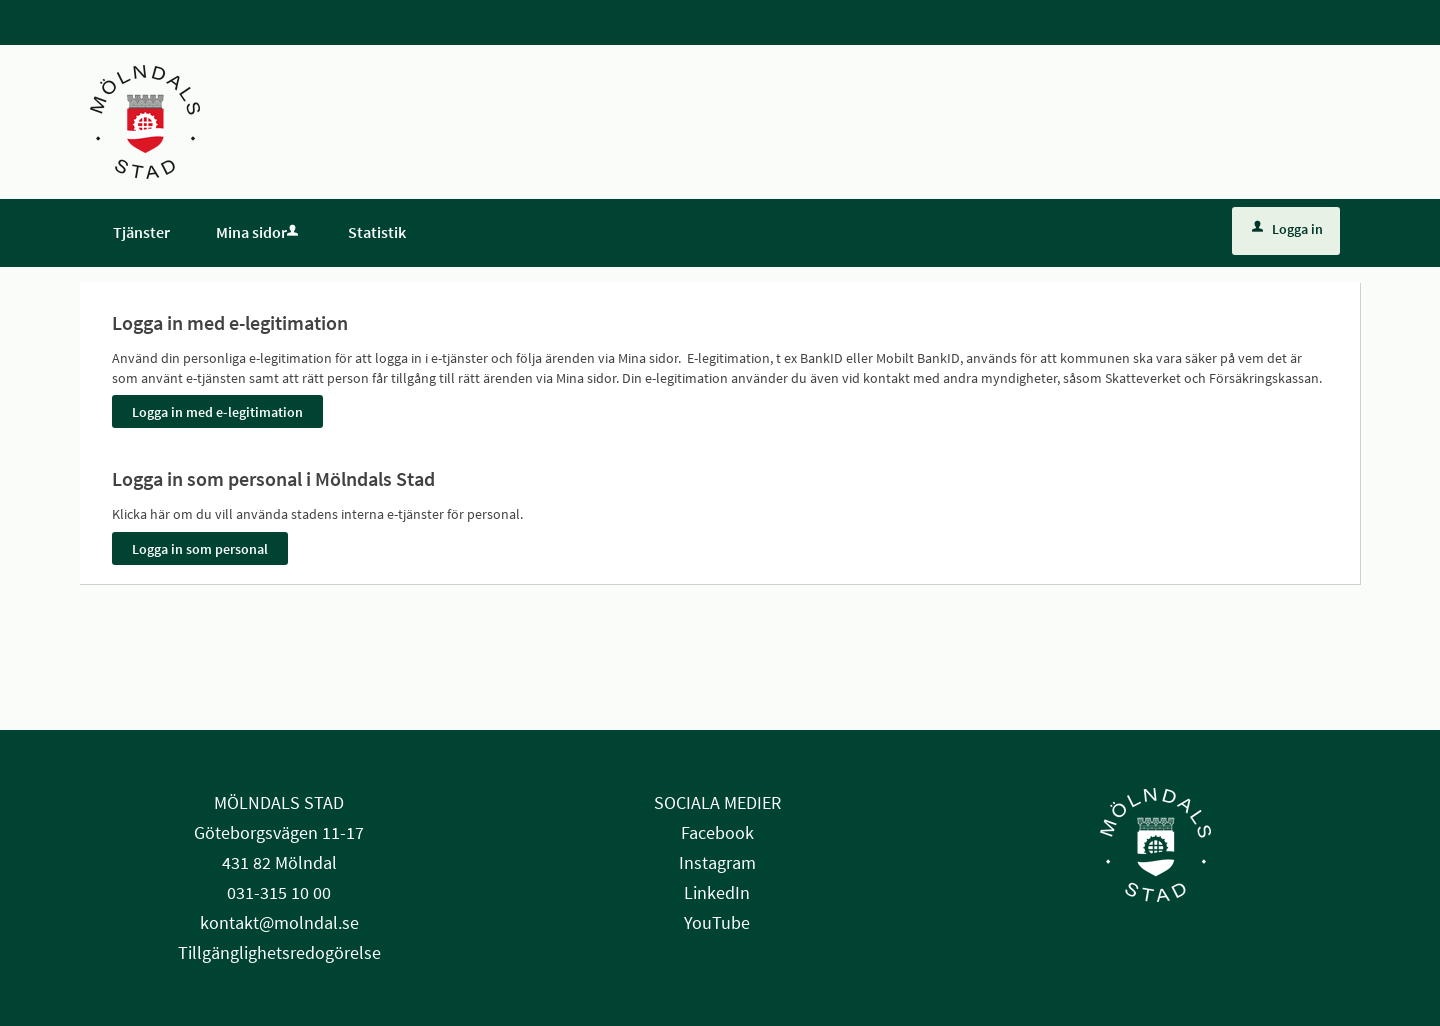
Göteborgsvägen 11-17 (279, 832)
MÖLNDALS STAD (279, 802)
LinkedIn (717, 892)
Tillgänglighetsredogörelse (279, 952)
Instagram (717, 862)
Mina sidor (259, 232)
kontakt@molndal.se (279, 922)
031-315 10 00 (279, 892)
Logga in (1287, 229)
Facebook (717, 832)
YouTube (717, 922)
